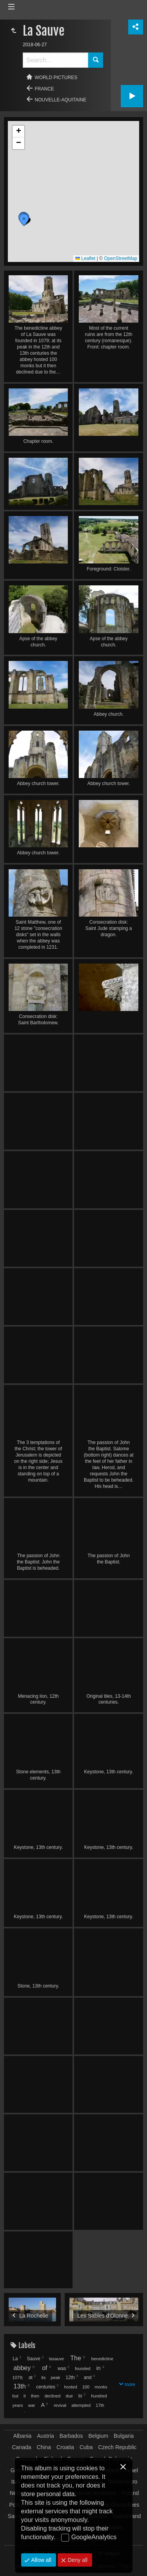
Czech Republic (117, 2447)
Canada (21, 2447)
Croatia (65, 2447)
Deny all (76, 2560)
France (44, 89)
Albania (22, 2436)
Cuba (86, 2447)
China (43, 2447)
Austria (45, 2436)
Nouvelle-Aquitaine (61, 100)
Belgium (99, 2436)
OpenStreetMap (120, 258)
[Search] (55, 60)
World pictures (56, 77)
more (130, 2384)
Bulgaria (124, 2436)
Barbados (71, 2436)
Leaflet (85, 258)
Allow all (40, 2560)
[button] (24, 220)
